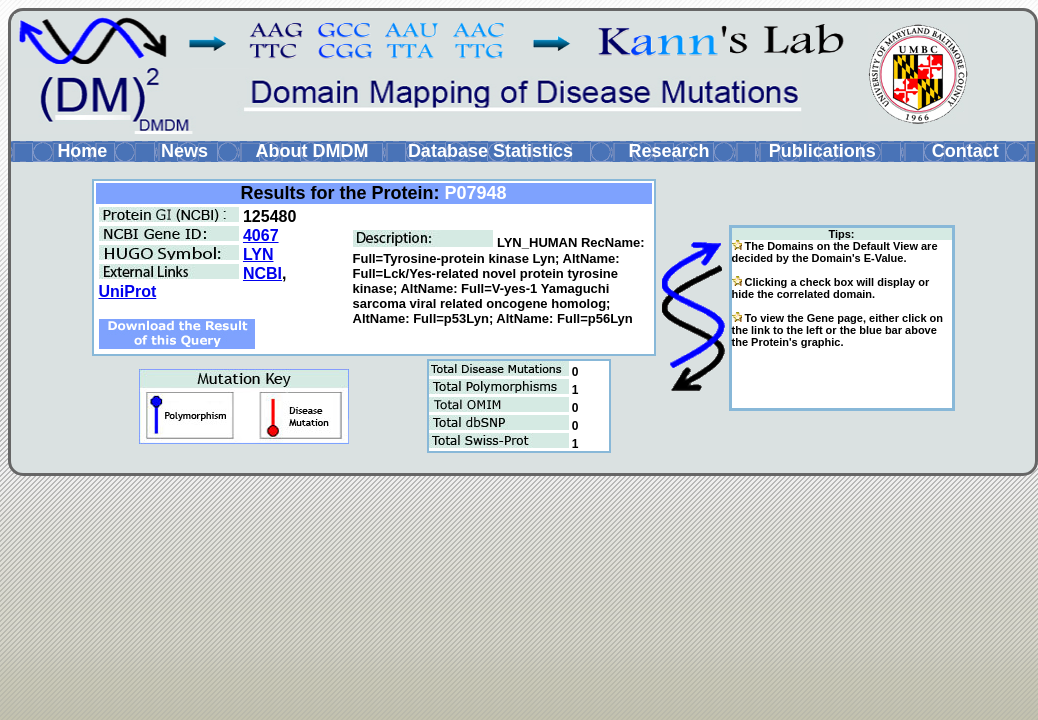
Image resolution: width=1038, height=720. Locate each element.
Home (82, 151)
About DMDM (311, 151)
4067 (261, 235)
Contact (965, 151)
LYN (258, 254)
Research (668, 151)
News (184, 151)
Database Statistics (490, 151)
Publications (822, 151)
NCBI (262, 273)
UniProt (128, 291)
